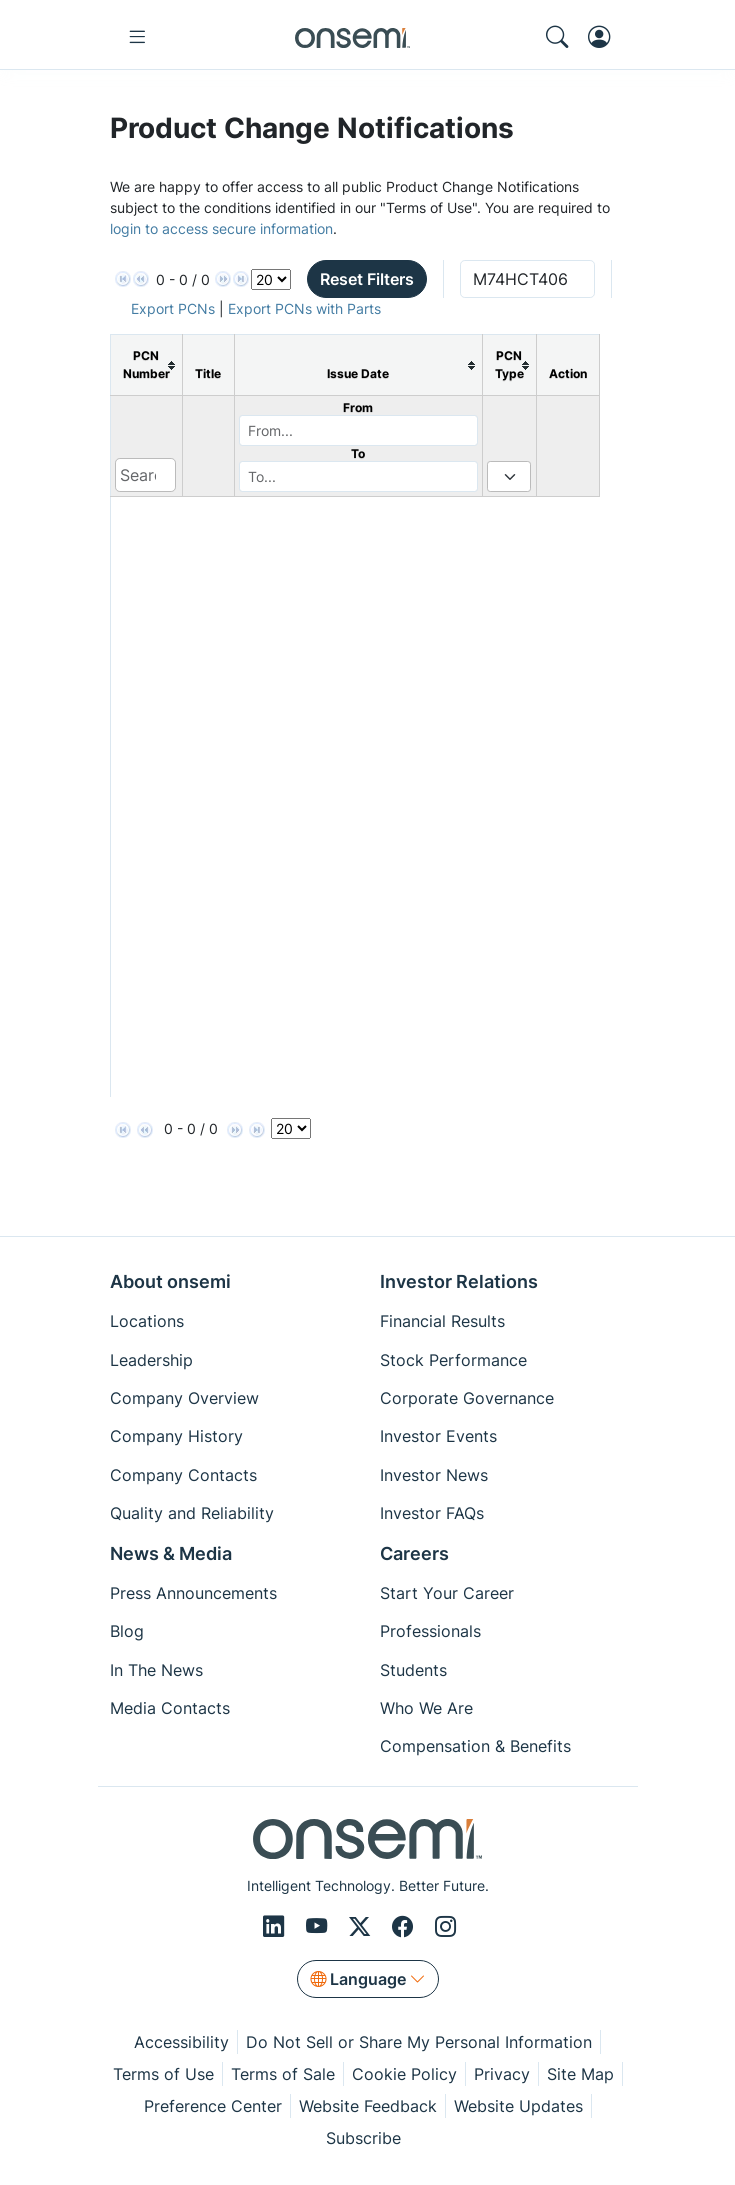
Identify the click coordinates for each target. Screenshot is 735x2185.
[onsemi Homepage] (352, 37)
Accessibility (181, 2042)
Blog (127, 1631)
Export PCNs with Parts (304, 308)
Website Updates (518, 2106)
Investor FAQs (432, 1513)
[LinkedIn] (276, 1927)
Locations (147, 1321)
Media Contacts (170, 1708)
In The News (156, 1670)
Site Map (580, 2074)
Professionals (430, 1631)
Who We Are (426, 1708)
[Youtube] (319, 1927)
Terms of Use (163, 2074)
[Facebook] (405, 1927)
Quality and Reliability (192, 1513)
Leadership (151, 1360)
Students (413, 1670)
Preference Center (213, 2106)
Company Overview (184, 1398)
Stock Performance (453, 1360)
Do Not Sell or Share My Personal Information (419, 2042)
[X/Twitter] (362, 1927)
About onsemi (170, 1281)
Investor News (434, 1475)
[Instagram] (445, 1927)
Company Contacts (183, 1475)
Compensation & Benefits (475, 1746)
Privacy (502, 2074)
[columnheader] (146, 365)
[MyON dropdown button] (605, 37)
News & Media (171, 1553)
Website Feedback (368, 2106)
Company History (176, 1436)
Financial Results (442, 1321)
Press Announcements (193, 1593)
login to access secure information (221, 228)
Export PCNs (173, 308)
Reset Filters (367, 279)
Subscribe (363, 2138)
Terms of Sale (283, 2074)
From (358, 407)
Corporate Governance (467, 1398)
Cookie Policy (404, 2074)
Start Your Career (447, 1593)
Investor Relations (459, 1281)
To (358, 453)
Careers (414, 1553)
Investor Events (438, 1436)
